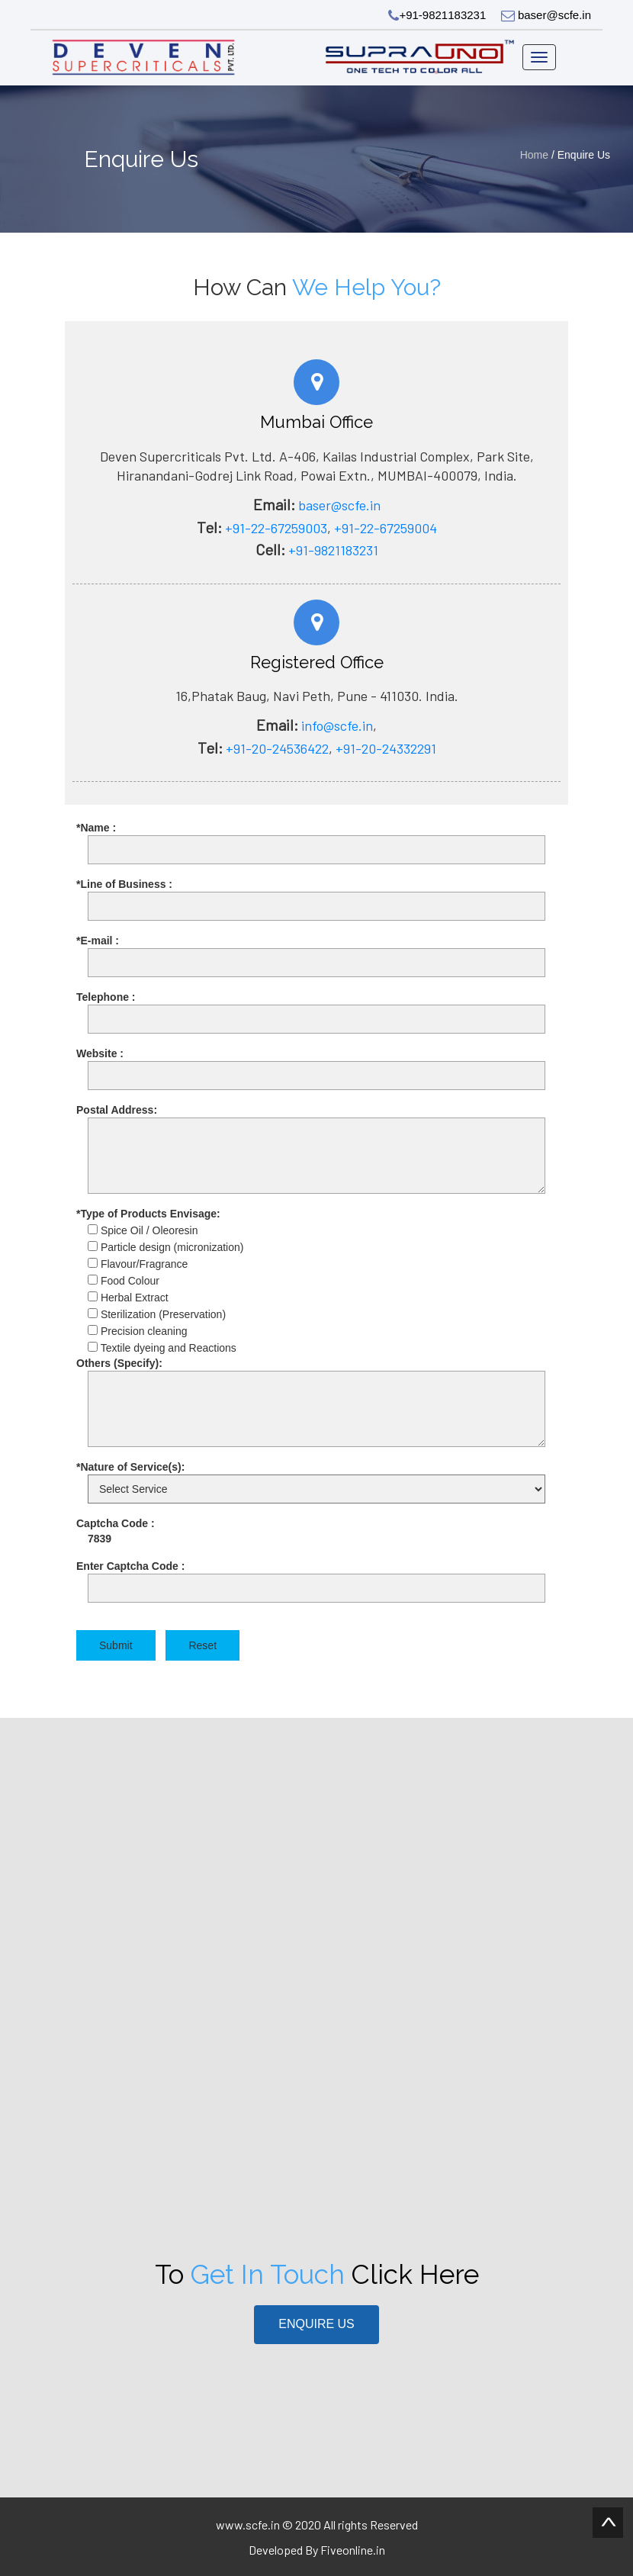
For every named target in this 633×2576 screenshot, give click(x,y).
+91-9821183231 (437, 14)
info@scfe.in (335, 725)
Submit (116, 1645)
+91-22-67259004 (385, 527)
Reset (202, 1645)
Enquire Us (316, 2323)
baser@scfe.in (546, 14)
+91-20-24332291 (386, 748)
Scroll (608, 2522)
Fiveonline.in (352, 2549)
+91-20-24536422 (277, 748)
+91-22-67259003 (276, 527)
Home (535, 155)
